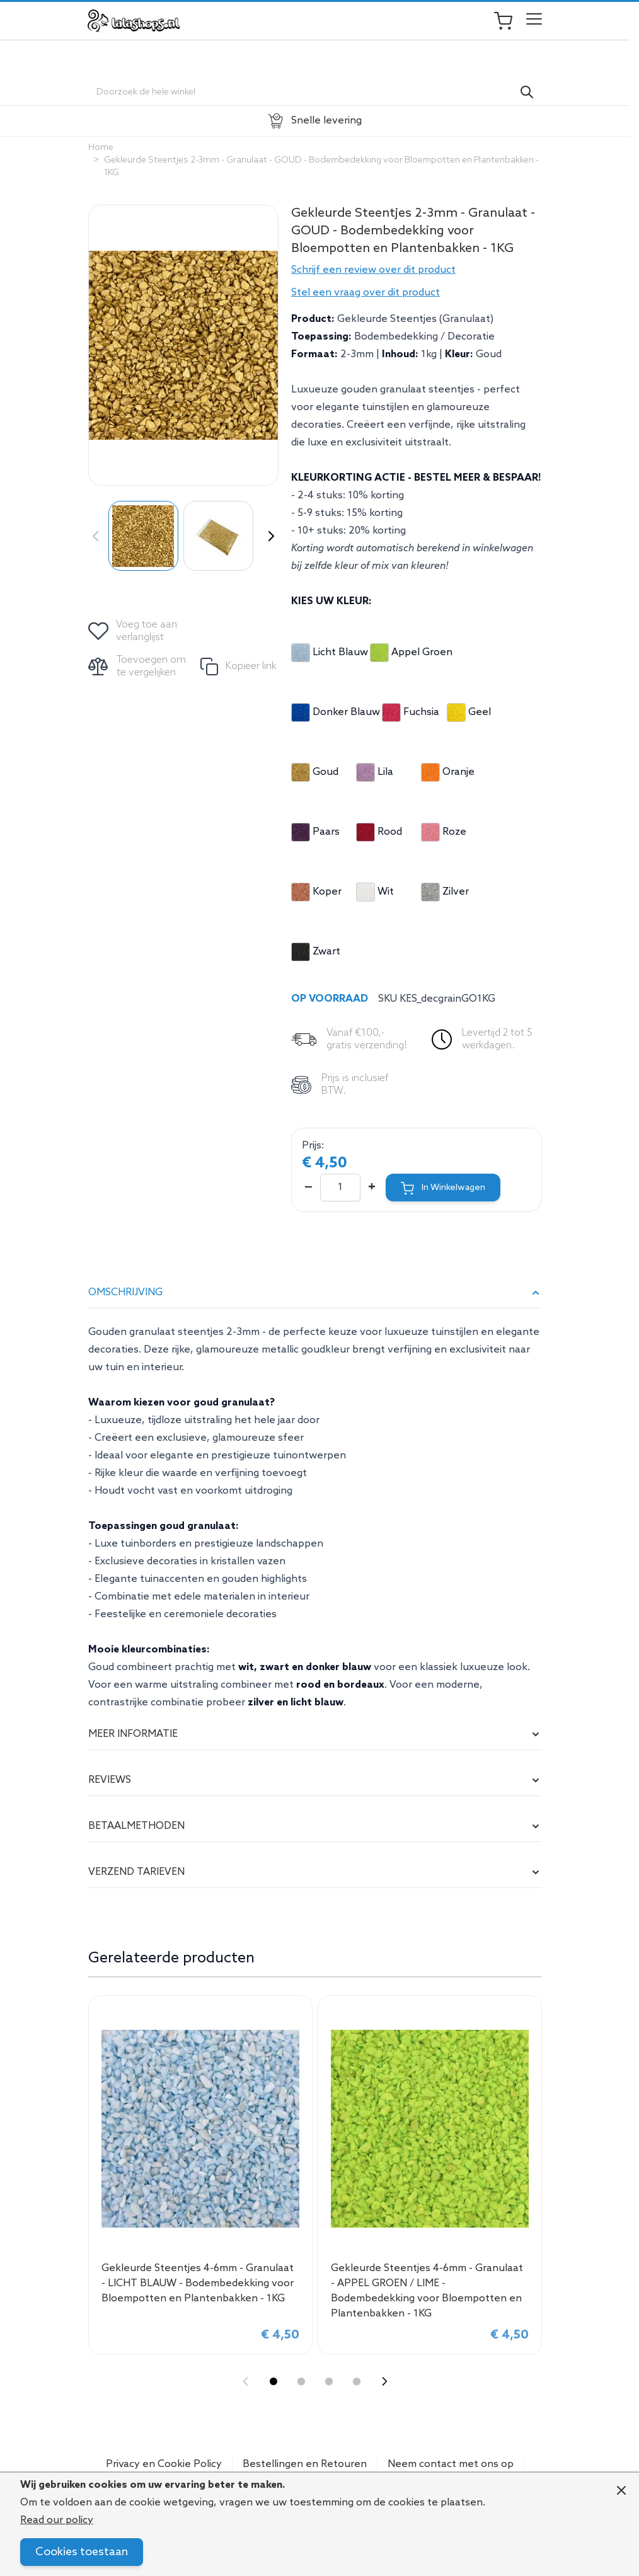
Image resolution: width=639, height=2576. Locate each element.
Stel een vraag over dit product (365, 293)
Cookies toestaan (81, 2552)
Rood (379, 832)
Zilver (445, 892)
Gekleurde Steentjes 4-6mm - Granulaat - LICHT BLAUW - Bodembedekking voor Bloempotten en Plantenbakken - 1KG (197, 2283)
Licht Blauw (329, 652)
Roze (443, 832)
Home (100, 147)
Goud (314, 772)
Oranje (448, 772)
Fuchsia (410, 712)
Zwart (315, 951)
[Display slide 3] (329, 2381)
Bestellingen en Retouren (305, 2464)
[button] (416, 270)
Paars (315, 832)
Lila (374, 772)
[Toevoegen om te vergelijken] (138, 666)
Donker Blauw (335, 712)
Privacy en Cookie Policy (164, 2464)
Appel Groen (411, 652)
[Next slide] (384, 2381)
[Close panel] (621, 2490)
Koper (316, 892)
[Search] (527, 92)
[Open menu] (534, 20)
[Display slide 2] (301, 2381)
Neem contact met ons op (451, 2464)
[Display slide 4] (357, 2381)
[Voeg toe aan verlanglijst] (133, 631)
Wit (375, 892)
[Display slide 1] (273, 2381)
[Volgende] (268, 536)
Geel (469, 712)
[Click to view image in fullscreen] (183, 345)
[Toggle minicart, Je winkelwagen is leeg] (509, 21)
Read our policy (56, 2520)
